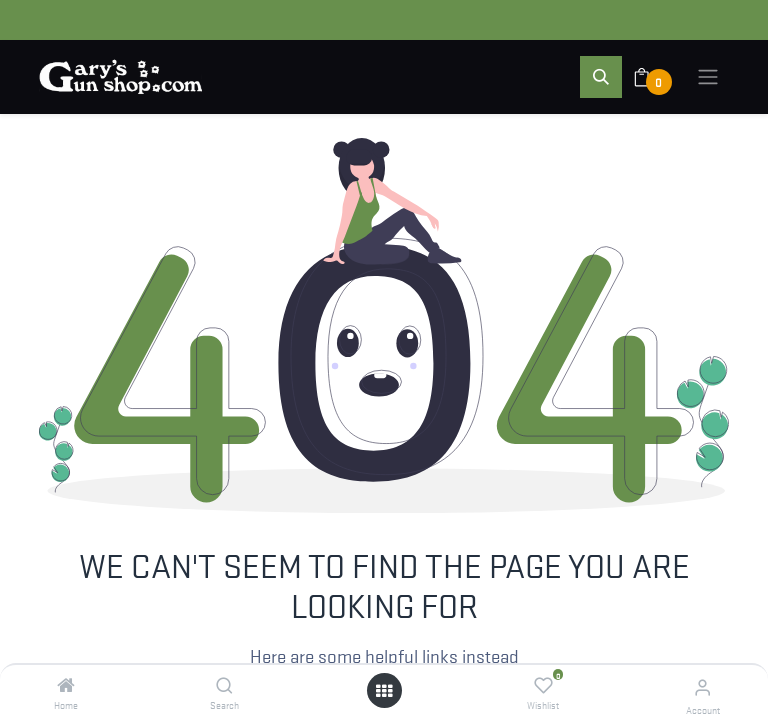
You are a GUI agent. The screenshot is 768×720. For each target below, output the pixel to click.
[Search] (224, 685)
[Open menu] (384, 690)
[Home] (66, 685)
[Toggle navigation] (708, 77)
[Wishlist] (543, 685)
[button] (601, 77)
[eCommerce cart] (654, 77)
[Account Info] (702, 686)
